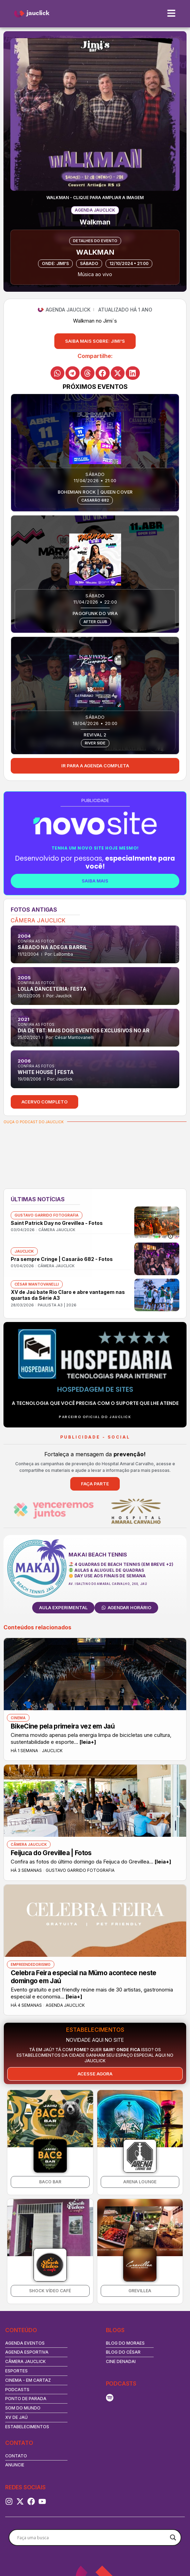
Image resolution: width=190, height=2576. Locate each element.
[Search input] (91, 2537)
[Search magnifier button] (173, 2537)
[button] (95, 341)
